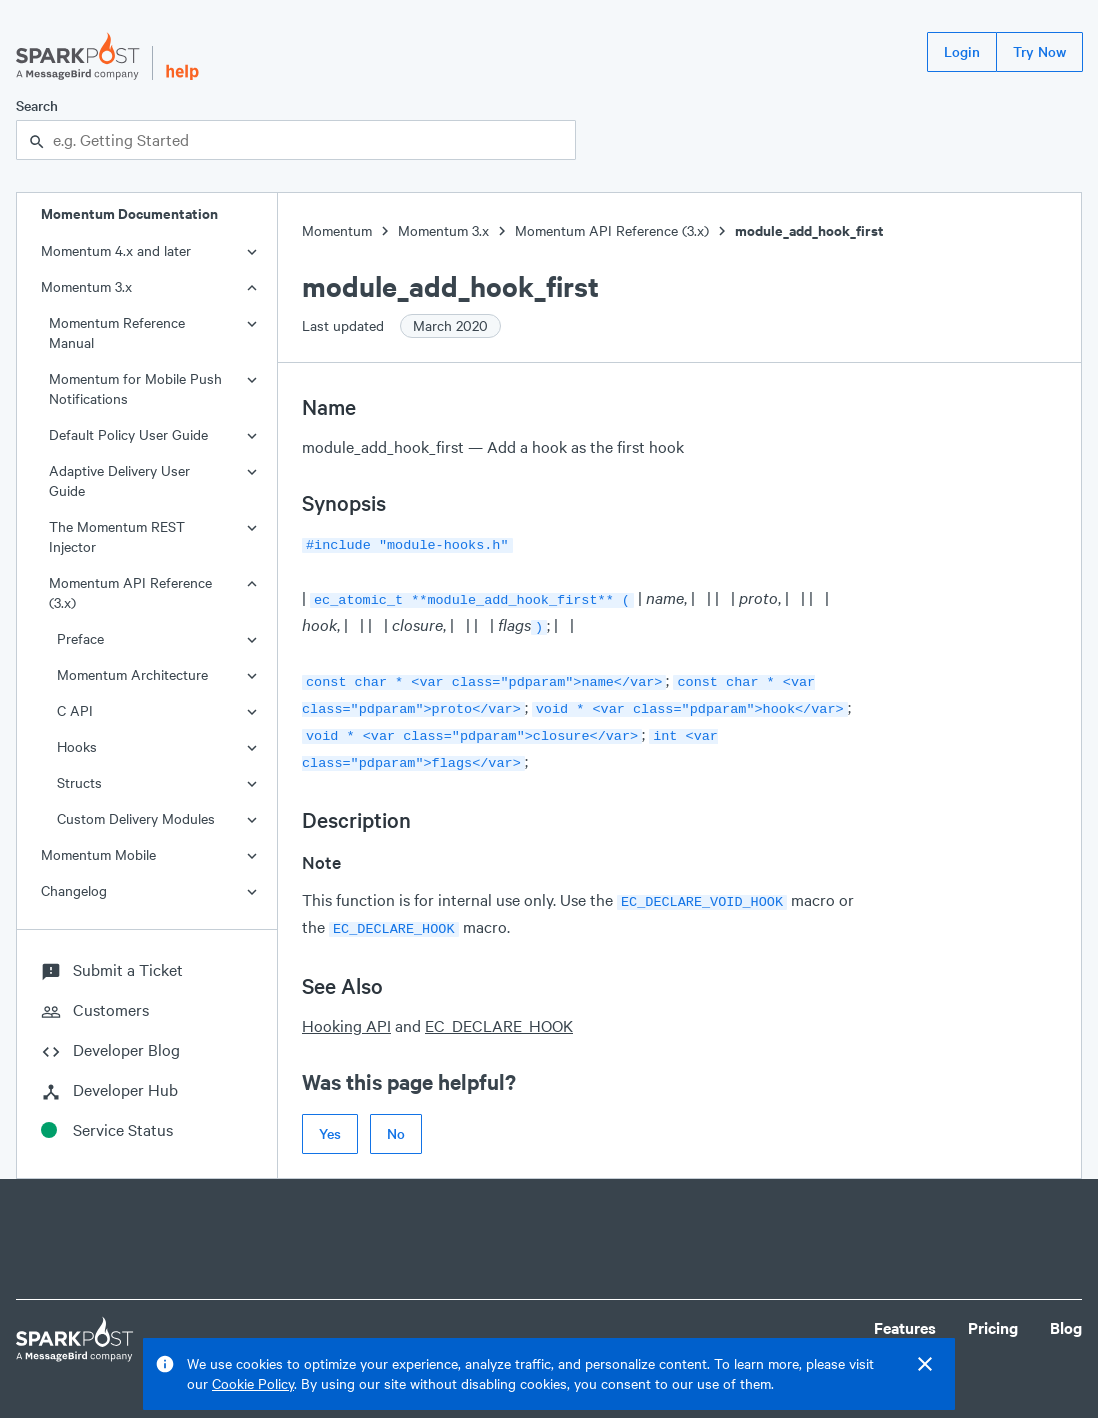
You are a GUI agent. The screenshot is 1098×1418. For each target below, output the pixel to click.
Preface (80, 638)
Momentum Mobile (98, 854)
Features (905, 1319)
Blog (1066, 1319)
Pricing (993, 1319)
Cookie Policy (253, 1383)
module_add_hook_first (809, 230)
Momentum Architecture (132, 674)
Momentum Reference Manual (117, 332)
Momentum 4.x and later (116, 250)
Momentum (337, 230)
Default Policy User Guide (128, 434)
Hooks (77, 746)
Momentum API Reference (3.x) (130, 592)
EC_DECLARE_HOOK (499, 1007)
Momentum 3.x (86, 286)
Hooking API (346, 1007)
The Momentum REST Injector (117, 536)
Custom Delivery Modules (136, 818)
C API (75, 710)
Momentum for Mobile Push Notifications (135, 388)
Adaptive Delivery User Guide (119, 480)
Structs (79, 782)
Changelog (74, 890)
